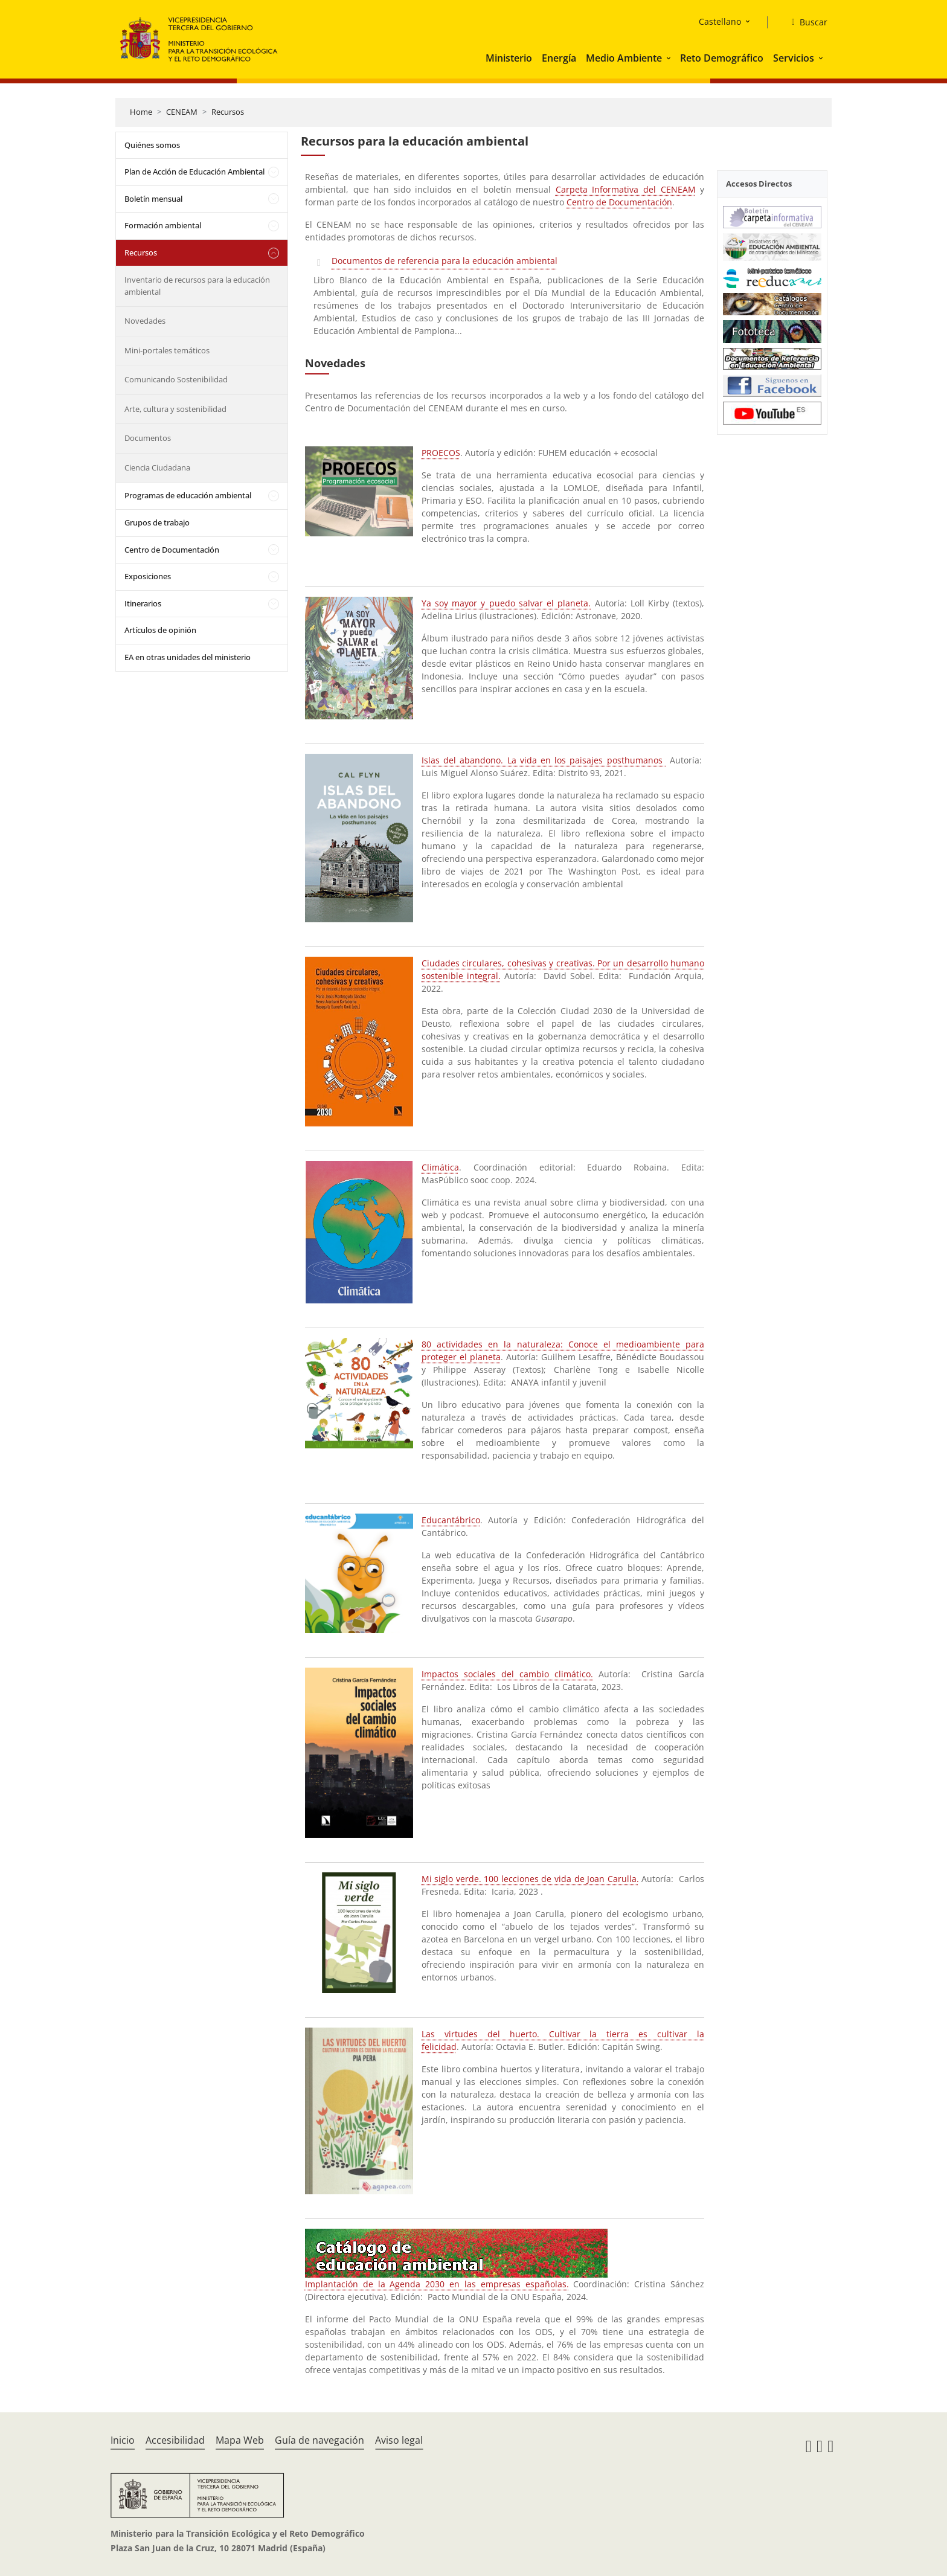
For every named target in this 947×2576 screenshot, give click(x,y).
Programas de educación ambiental (187, 495)
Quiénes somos (152, 145)
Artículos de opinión (160, 630)
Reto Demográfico (721, 58)
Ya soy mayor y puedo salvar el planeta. (506, 603)
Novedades (144, 320)
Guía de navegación (319, 2440)
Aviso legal (399, 2440)
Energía (559, 58)
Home (141, 111)
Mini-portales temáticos (167, 350)
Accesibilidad (175, 2440)
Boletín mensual (153, 198)
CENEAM (181, 111)
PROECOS (441, 452)
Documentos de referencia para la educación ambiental (444, 260)
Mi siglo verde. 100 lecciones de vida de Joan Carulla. (530, 1878)
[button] (669, 58)
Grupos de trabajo (157, 522)
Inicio (123, 2440)
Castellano (720, 21)
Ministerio (509, 58)
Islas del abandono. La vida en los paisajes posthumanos (544, 760)
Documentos (147, 437)
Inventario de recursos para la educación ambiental (197, 285)
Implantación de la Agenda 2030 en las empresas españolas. (437, 2284)
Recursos (227, 111)
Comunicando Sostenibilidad (176, 379)
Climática (440, 1167)
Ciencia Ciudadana (157, 467)
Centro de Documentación (171, 549)
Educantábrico (451, 1520)
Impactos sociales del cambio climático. (507, 1674)
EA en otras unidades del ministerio (187, 657)
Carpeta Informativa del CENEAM (626, 189)
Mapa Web (240, 2440)
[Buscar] (804, 22)
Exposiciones (147, 576)
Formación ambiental (162, 225)
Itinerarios (142, 603)
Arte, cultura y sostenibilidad (175, 408)
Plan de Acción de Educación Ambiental (194, 171)
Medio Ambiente (624, 58)
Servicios (793, 58)
